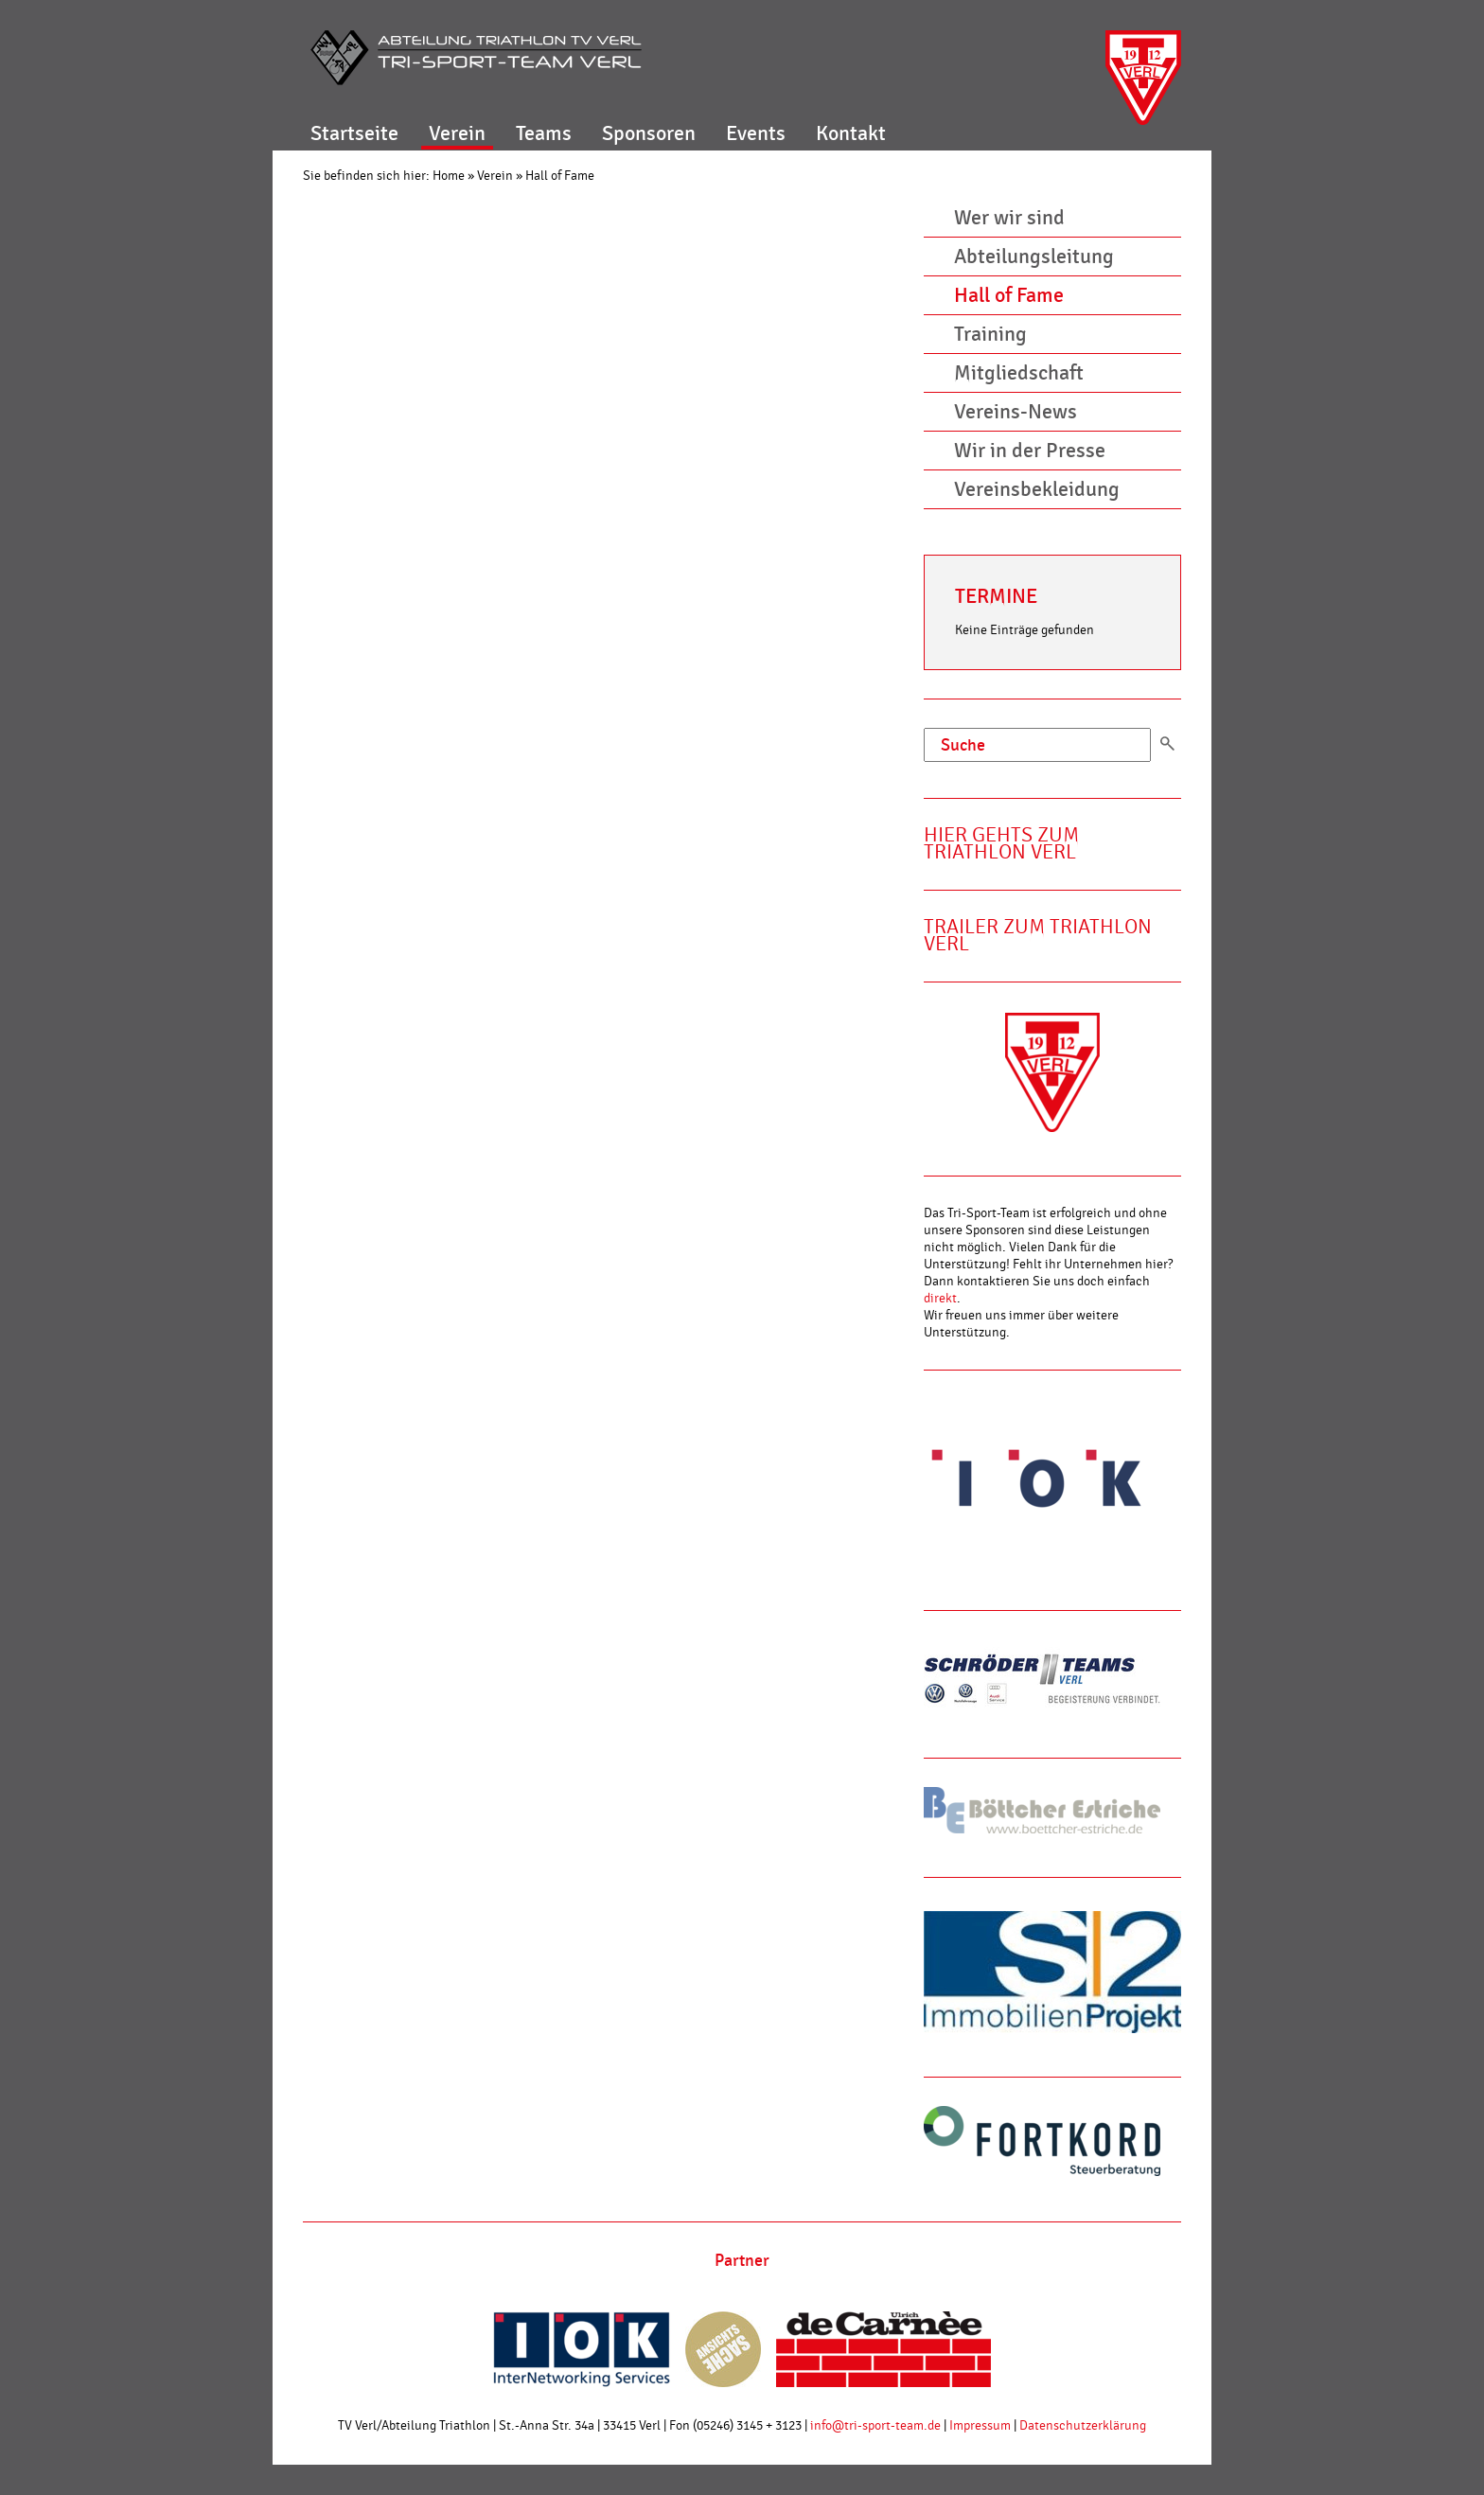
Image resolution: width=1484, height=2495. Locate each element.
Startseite (354, 133)
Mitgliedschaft (1019, 373)
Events (756, 133)
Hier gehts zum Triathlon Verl (1001, 843)
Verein (457, 133)
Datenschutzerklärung (1082, 2425)
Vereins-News (1015, 411)
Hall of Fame (559, 176)
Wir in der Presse (1029, 450)
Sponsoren (649, 133)
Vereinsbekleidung (1037, 489)
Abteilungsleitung (1034, 256)
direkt (940, 1298)
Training (990, 334)
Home (449, 176)
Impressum (980, 2425)
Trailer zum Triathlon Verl (1038, 935)
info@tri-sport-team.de (875, 2425)
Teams (544, 133)
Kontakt (851, 133)
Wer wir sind (1009, 217)
